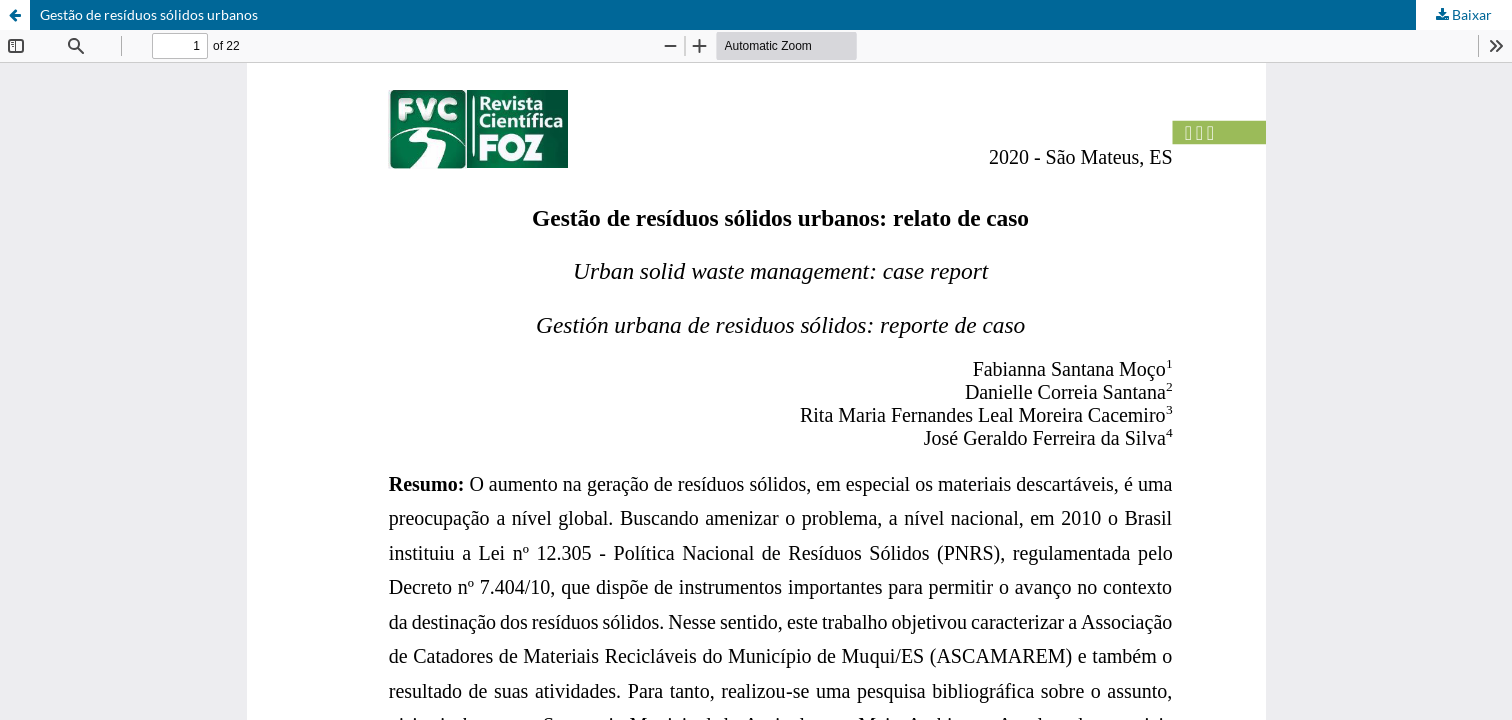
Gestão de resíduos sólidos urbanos (149, 14)
